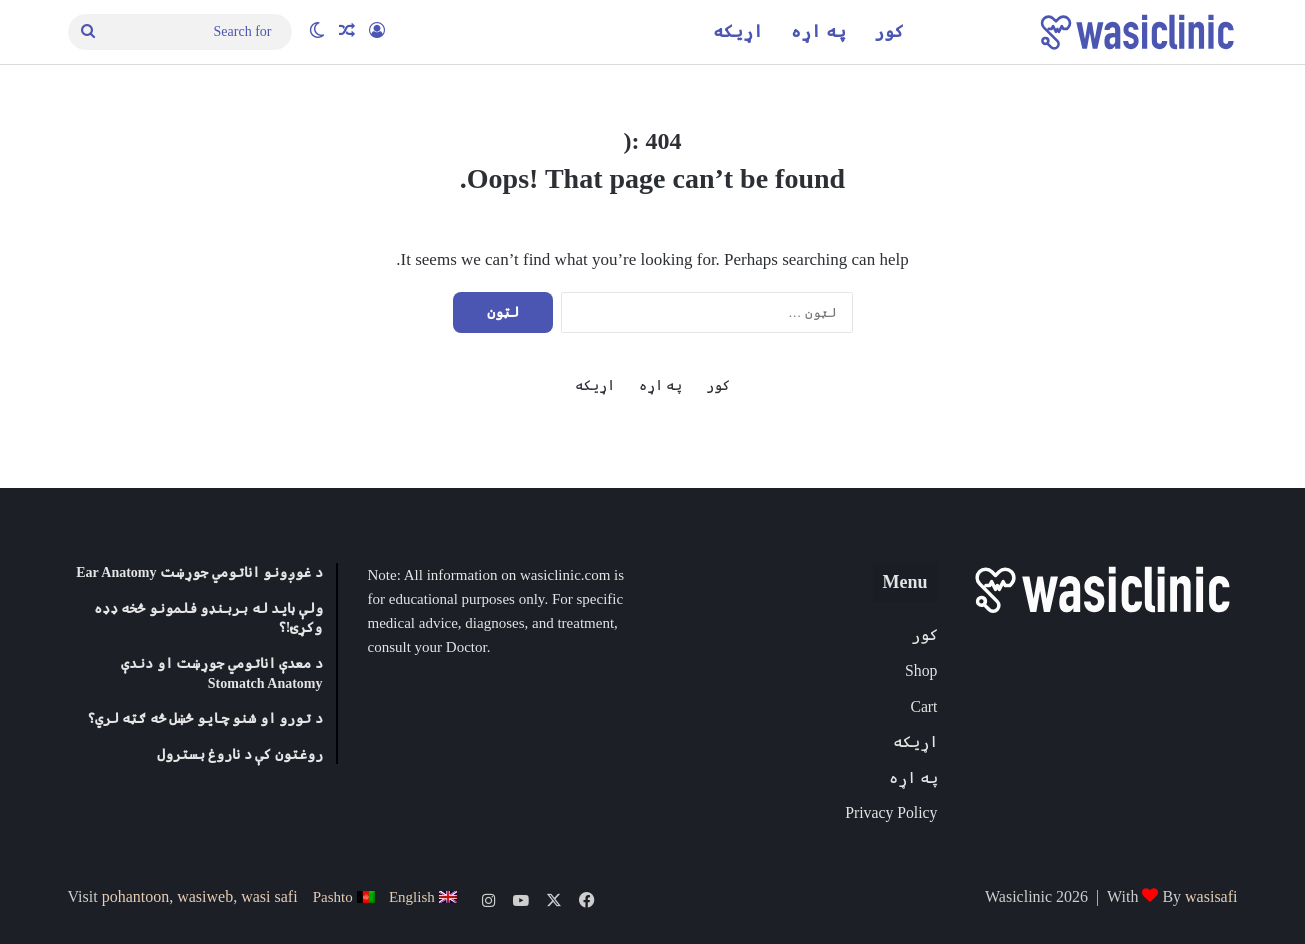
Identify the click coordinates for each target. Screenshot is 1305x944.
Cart (923, 706)
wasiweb (205, 896)
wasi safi (269, 896)
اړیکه (738, 31)
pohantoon (136, 896)
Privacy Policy (891, 812)
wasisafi (1211, 896)
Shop (921, 670)
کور (889, 31)
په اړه (818, 31)
